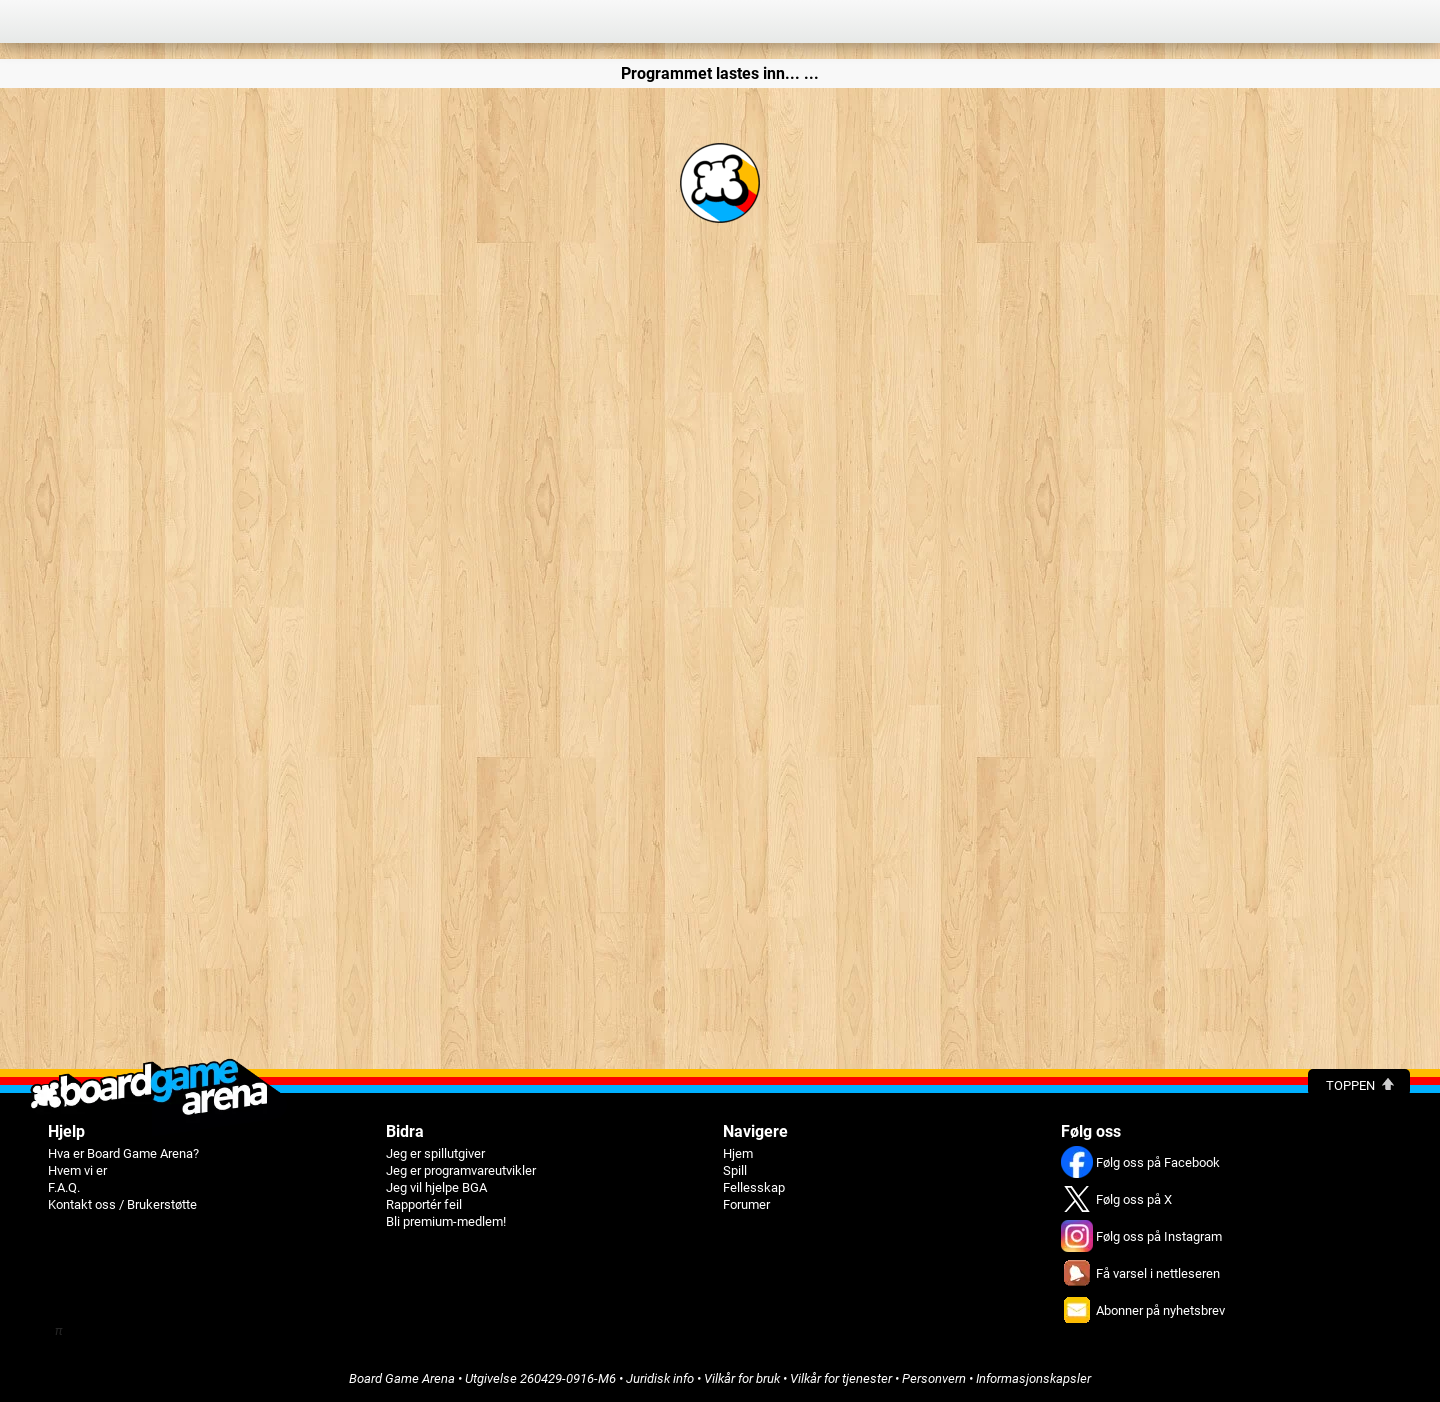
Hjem (738, 1153)
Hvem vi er (77, 1170)
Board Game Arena (402, 1378)
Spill (735, 1170)
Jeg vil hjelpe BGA (436, 1187)
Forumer (746, 1204)
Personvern (934, 1378)
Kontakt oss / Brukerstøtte (122, 1204)
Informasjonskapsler (1033, 1378)
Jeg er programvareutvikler (461, 1170)
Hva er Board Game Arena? (123, 1153)
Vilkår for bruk (742, 1378)
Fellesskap (754, 1187)
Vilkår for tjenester (841, 1378)
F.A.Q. (64, 1187)
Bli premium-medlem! (446, 1221)
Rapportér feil (424, 1204)
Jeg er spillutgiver (435, 1153)
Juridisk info (660, 1378)
